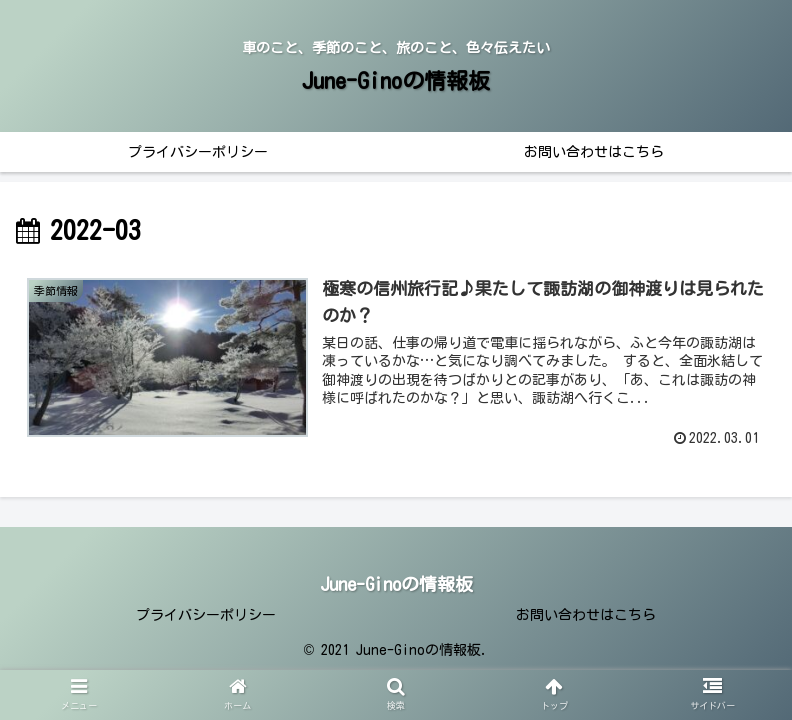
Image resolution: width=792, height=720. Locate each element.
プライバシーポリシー (206, 615)
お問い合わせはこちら (586, 615)
